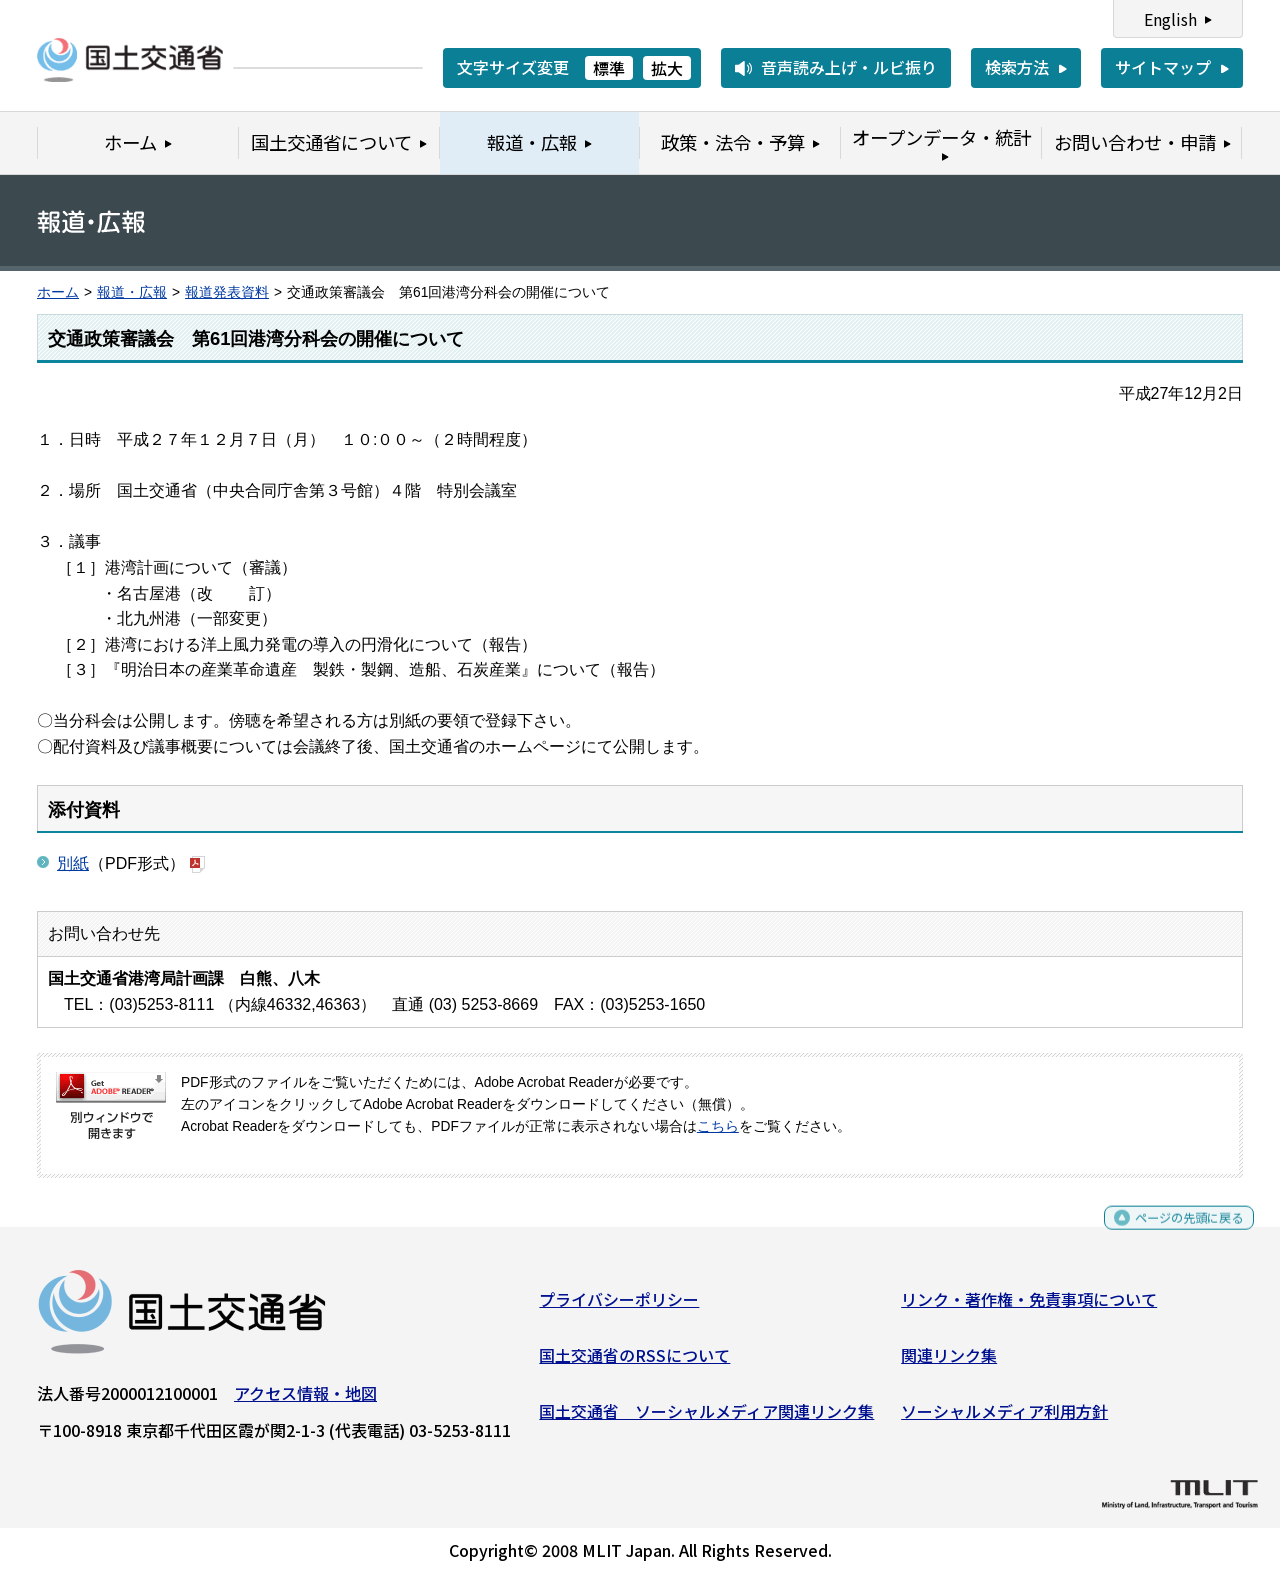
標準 (609, 68)
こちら (718, 1126)
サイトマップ (1163, 67)
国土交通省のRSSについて (634, 1363)
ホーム (58, 292)
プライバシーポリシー (619, 1307)
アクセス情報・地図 (305, 1401)
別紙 (73, 863)
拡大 (667, 68)
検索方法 (1017, 67)
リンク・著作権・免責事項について (1029, 1307)
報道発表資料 (227, 292)
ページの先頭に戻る (1172, 1234)
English (1170, 19)
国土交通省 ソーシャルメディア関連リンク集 (706, 1418)
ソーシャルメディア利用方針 (1004, 1418)
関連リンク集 (949, 1363)
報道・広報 (132, 292)
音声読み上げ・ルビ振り (849, 67)
